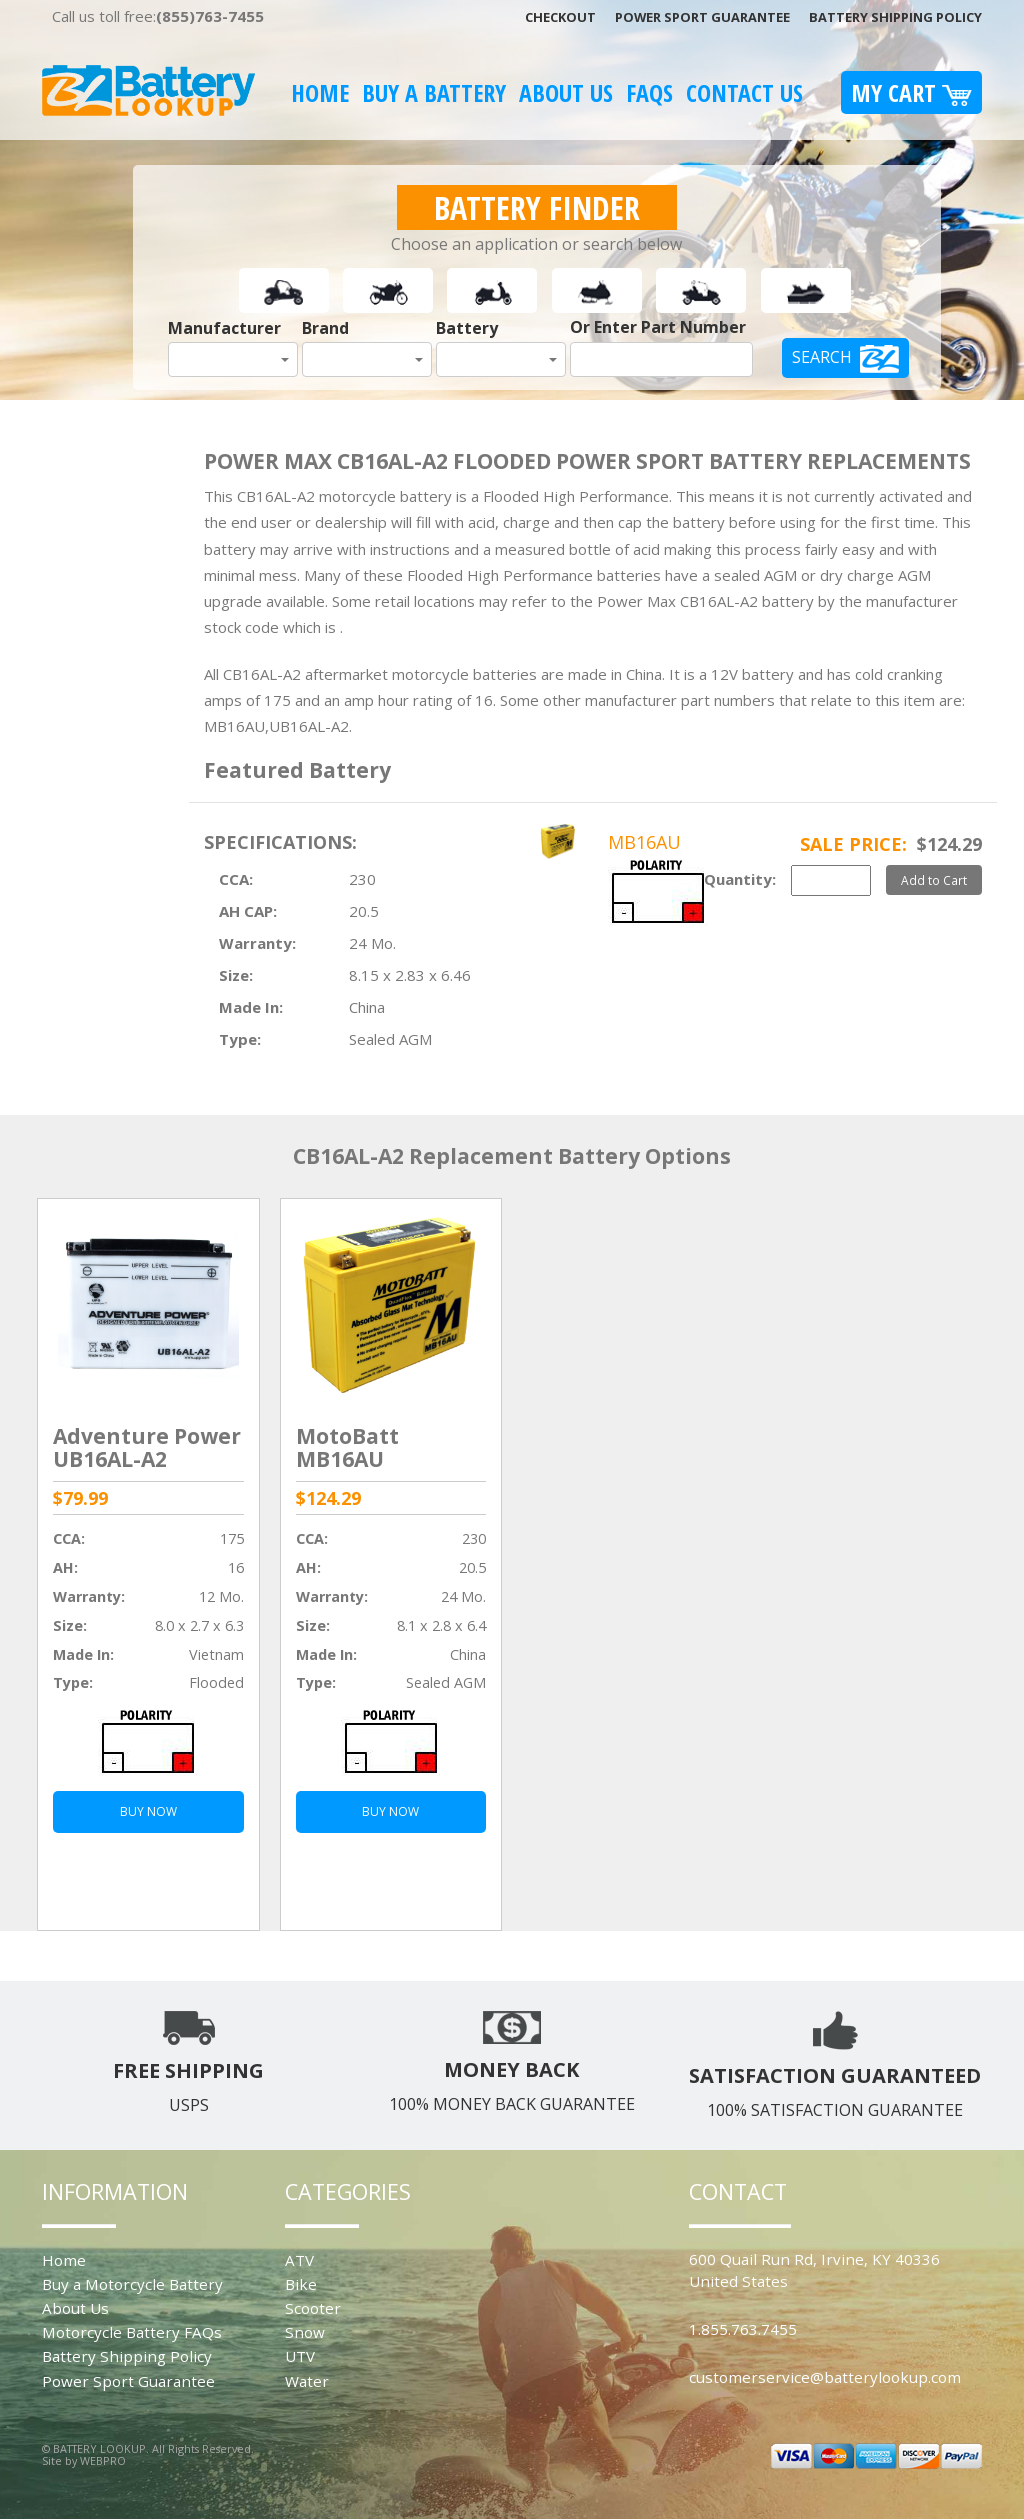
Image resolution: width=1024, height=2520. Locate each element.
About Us (566, 92)
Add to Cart (934, 880)
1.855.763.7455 (743, 2329)
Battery (467, 328)
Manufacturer (224, 328)
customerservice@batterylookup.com (825, 2377)
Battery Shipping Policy (895, 17)
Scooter (313, 2308)
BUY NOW (148, 1811)
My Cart (911, 92)
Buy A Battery (434, 92)
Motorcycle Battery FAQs (132, 2332)
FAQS (649, 92)
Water (307, 2381)
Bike (301, 2284)
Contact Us (744, 92)
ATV (299, 2260)
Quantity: (740, 879)
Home (320, 92)
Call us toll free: (158, 16)
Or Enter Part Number (658, 327)
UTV (300, 2356)
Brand (325, 328)
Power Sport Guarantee (702, 17)
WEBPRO (103, 2460)
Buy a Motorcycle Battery (132, 2284)
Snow (305, 2332)
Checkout (560, 17)
